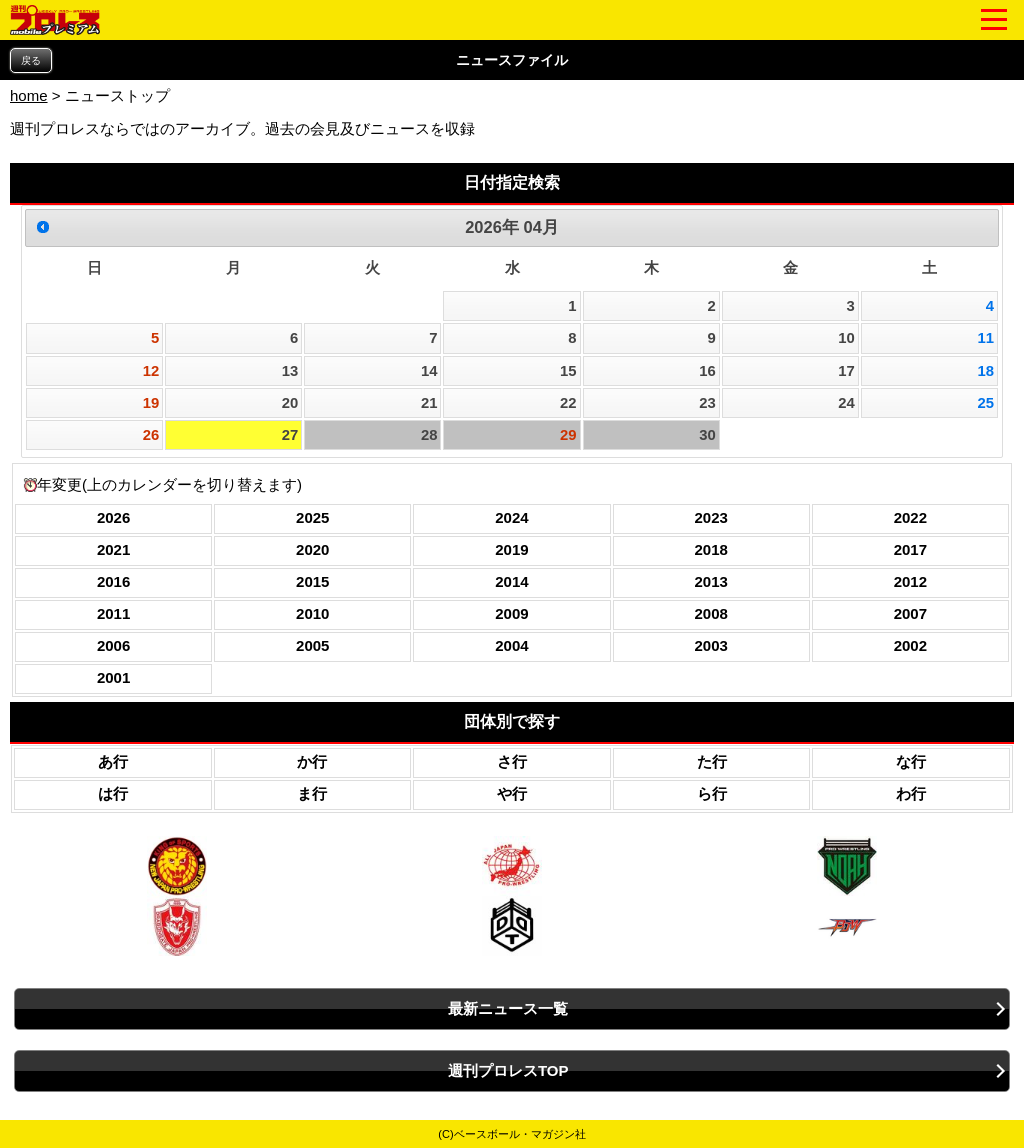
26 (151, 435)
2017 (910, 549)
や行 (512, 793)
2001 (113, 677)
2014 (511, 581)
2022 (910, 517)
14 (429, 371)
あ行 (113, 761)
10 (846, 338)
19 (151, 403)
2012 (910, 581)
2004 (511, 645)
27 (290, 435)
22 (568, 403)
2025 (312, 517)
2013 (710, 581)
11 (985, 338)
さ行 (512, 761)
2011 (113, 613)
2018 (710, 549)
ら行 (712, 793)
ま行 (312, 793)
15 (568, 371)
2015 (312, 581)
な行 (911, 761)
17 (846, 371)
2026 (113, 517)
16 (707, 371)
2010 (312, 613)
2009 (511, 613)
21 (429, 403)
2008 (710, 613)
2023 (710, 517)
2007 (910, 613)
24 (846, 403)
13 (290, 371)
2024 (511, 517)
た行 (712, 761)
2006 (113, 645)
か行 (312, 761)
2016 (113, 581)
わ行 (911, 793)
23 (707, 403)
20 (290, 403)
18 (985, 371)
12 (151, 371)
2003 (710, 645)
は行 (113, 793)
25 (985, 403)
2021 (113, 549)
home (29, 95)
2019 (511, 549)
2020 (312, 549)
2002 (910, 645)
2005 (312, 645)
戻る (31, 60)
